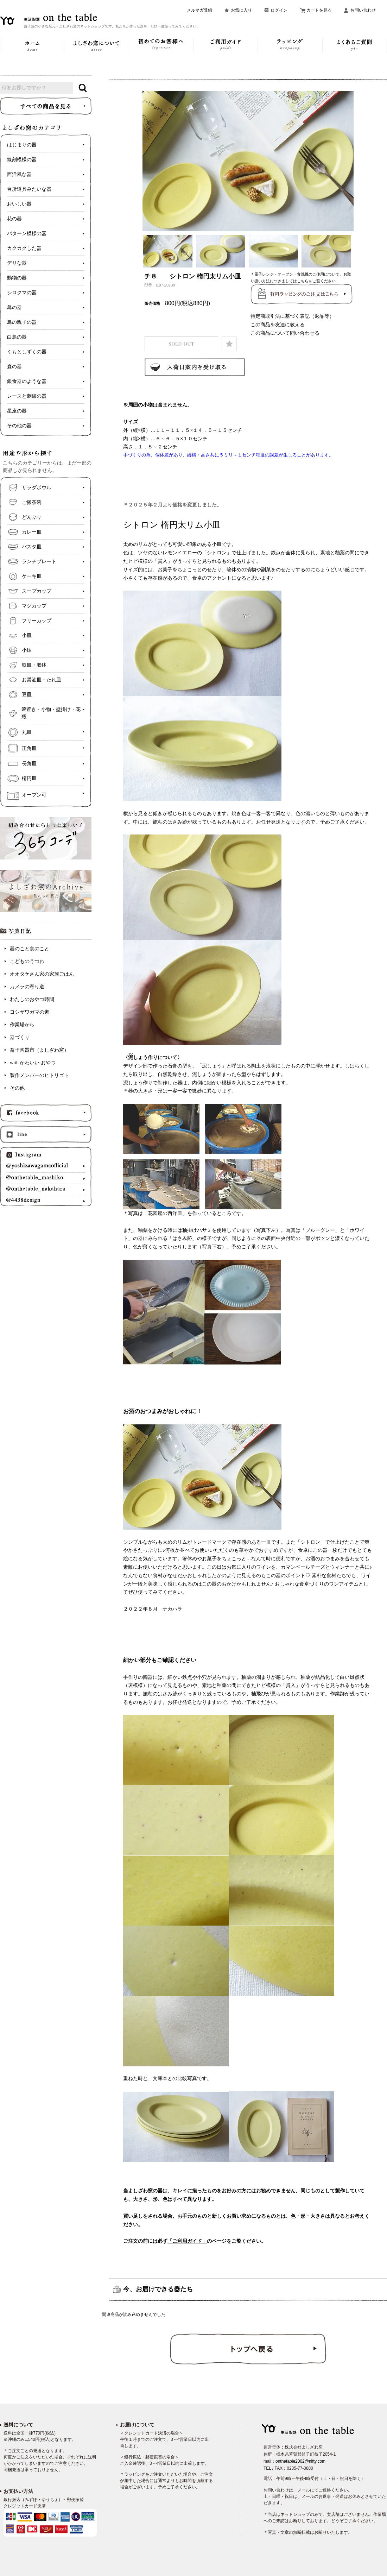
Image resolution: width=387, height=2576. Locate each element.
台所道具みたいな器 (29, 189)
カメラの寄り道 (27, 986)
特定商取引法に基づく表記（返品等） (292, 316)
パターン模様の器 (26, 233)
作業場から (22, 1024)
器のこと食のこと (29, 948)
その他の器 (19, 425)
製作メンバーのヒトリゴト (39, 1075)
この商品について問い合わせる (284, 333)
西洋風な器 (19, 174)
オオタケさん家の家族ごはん (42, 974)
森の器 (14, 366)
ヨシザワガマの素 (29, 1012)
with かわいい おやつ (33, 1062)
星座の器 (17, 411)
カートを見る (319, 10)
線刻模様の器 (22, 159)
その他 (17, 1088)
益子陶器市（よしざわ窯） (39, 1050)
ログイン (279, 10)
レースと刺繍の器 (26, 396)
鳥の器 (14, 307)
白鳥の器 (17, 337)
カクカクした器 (24, 248)
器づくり (20, 1037)
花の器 (14, 218)
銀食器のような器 (26, 381)
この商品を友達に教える (277, 324)
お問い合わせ (363, 10)
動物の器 (17, 278)
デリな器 (17, 263)
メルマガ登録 (199, 10)
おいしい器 (19, 204)
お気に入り (241, 10)
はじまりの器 (22, 144)
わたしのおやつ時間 (32, 999)
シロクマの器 (22, 292)
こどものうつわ (27, 961)
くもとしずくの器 (26, 351)
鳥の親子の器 (22, 322)
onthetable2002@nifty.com (300, 2461)
